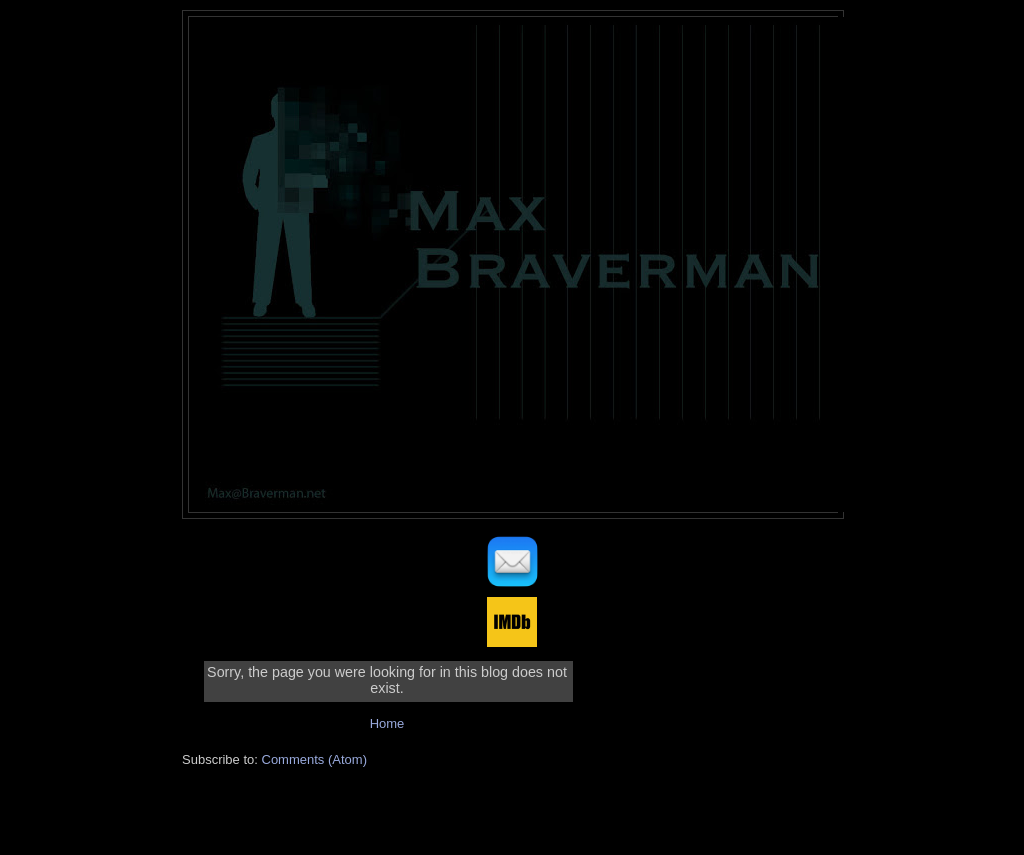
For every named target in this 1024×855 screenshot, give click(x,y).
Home (387, 723)
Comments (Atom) (314, 759)
